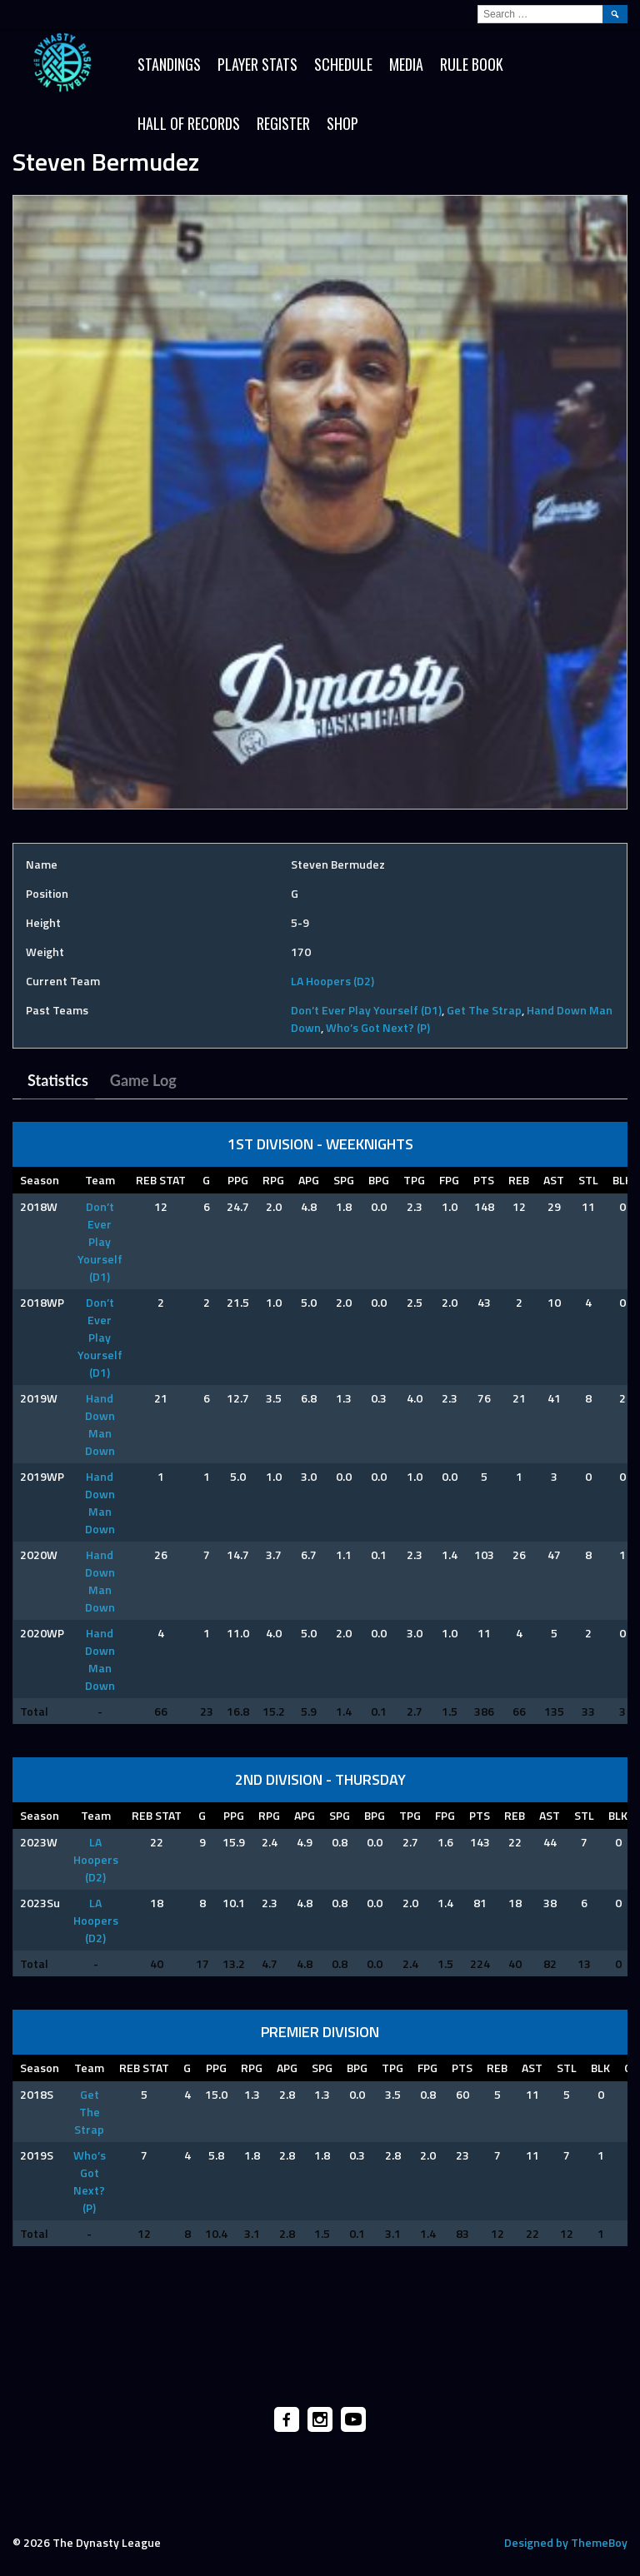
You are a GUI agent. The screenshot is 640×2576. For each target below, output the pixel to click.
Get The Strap (484, 1010)
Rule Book (471, 64)
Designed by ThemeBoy (566, 2542)
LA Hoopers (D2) (332, 980)
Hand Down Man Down (100, 1424)
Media (406, 64)
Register (283, 123)
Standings (169, 64)
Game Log (143, 1080)
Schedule (343, 64)
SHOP (342, 123)
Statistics (58, 1080)
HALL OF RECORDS (189, 123)
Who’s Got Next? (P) (378, 1027)
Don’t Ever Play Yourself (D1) (366, 1010)
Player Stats (258, 64)
